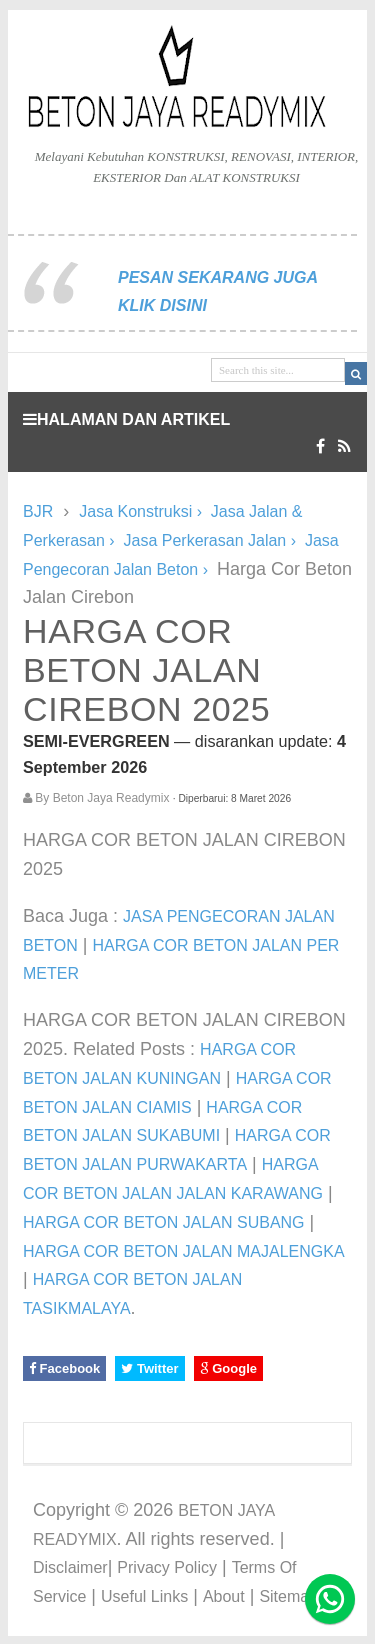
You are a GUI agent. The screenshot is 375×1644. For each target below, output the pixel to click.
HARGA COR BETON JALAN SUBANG (164, 1222)
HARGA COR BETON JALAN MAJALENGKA (184, 1251)
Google (228, 1368)
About (224, 1596)
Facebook (64, 1368)
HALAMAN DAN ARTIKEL (126, 419)
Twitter (149, 1368)
